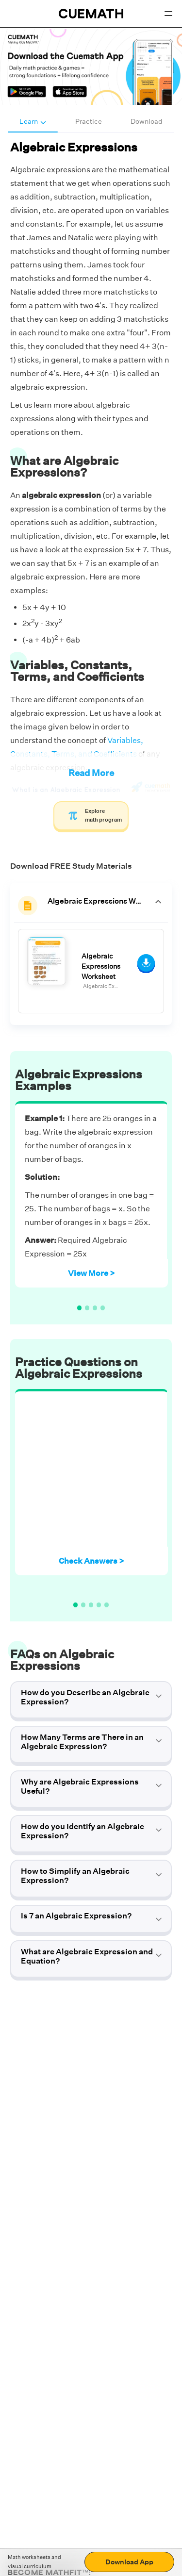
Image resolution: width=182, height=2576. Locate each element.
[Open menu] (168, 13)
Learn (32, 121)
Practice (88, 121)
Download (147, 121)
